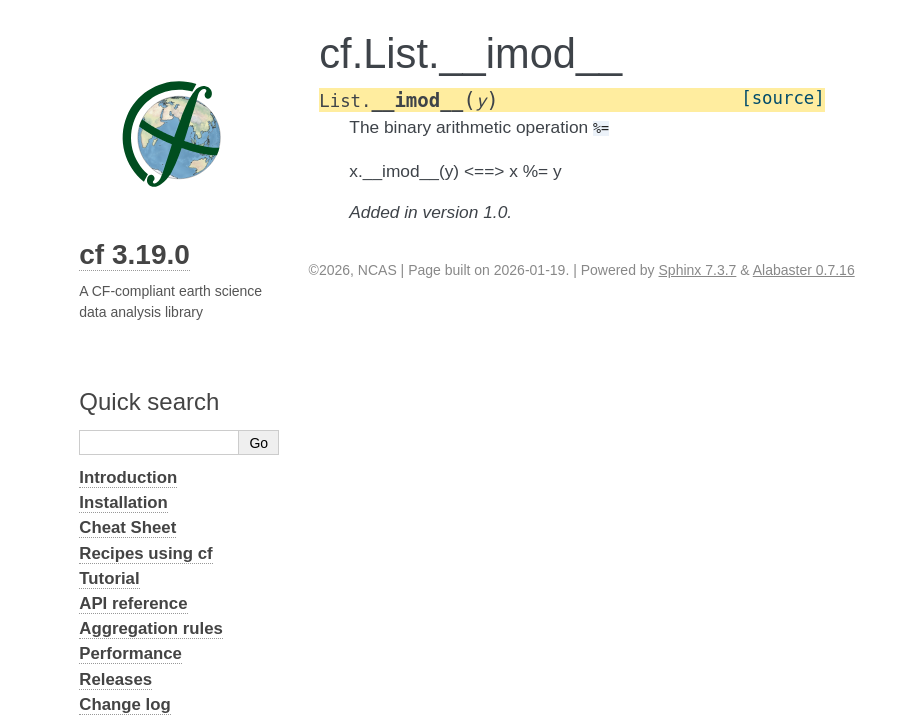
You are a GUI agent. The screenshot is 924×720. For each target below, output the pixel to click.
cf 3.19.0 (134, 254)
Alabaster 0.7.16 (804, 270)
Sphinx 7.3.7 (698, 270)
